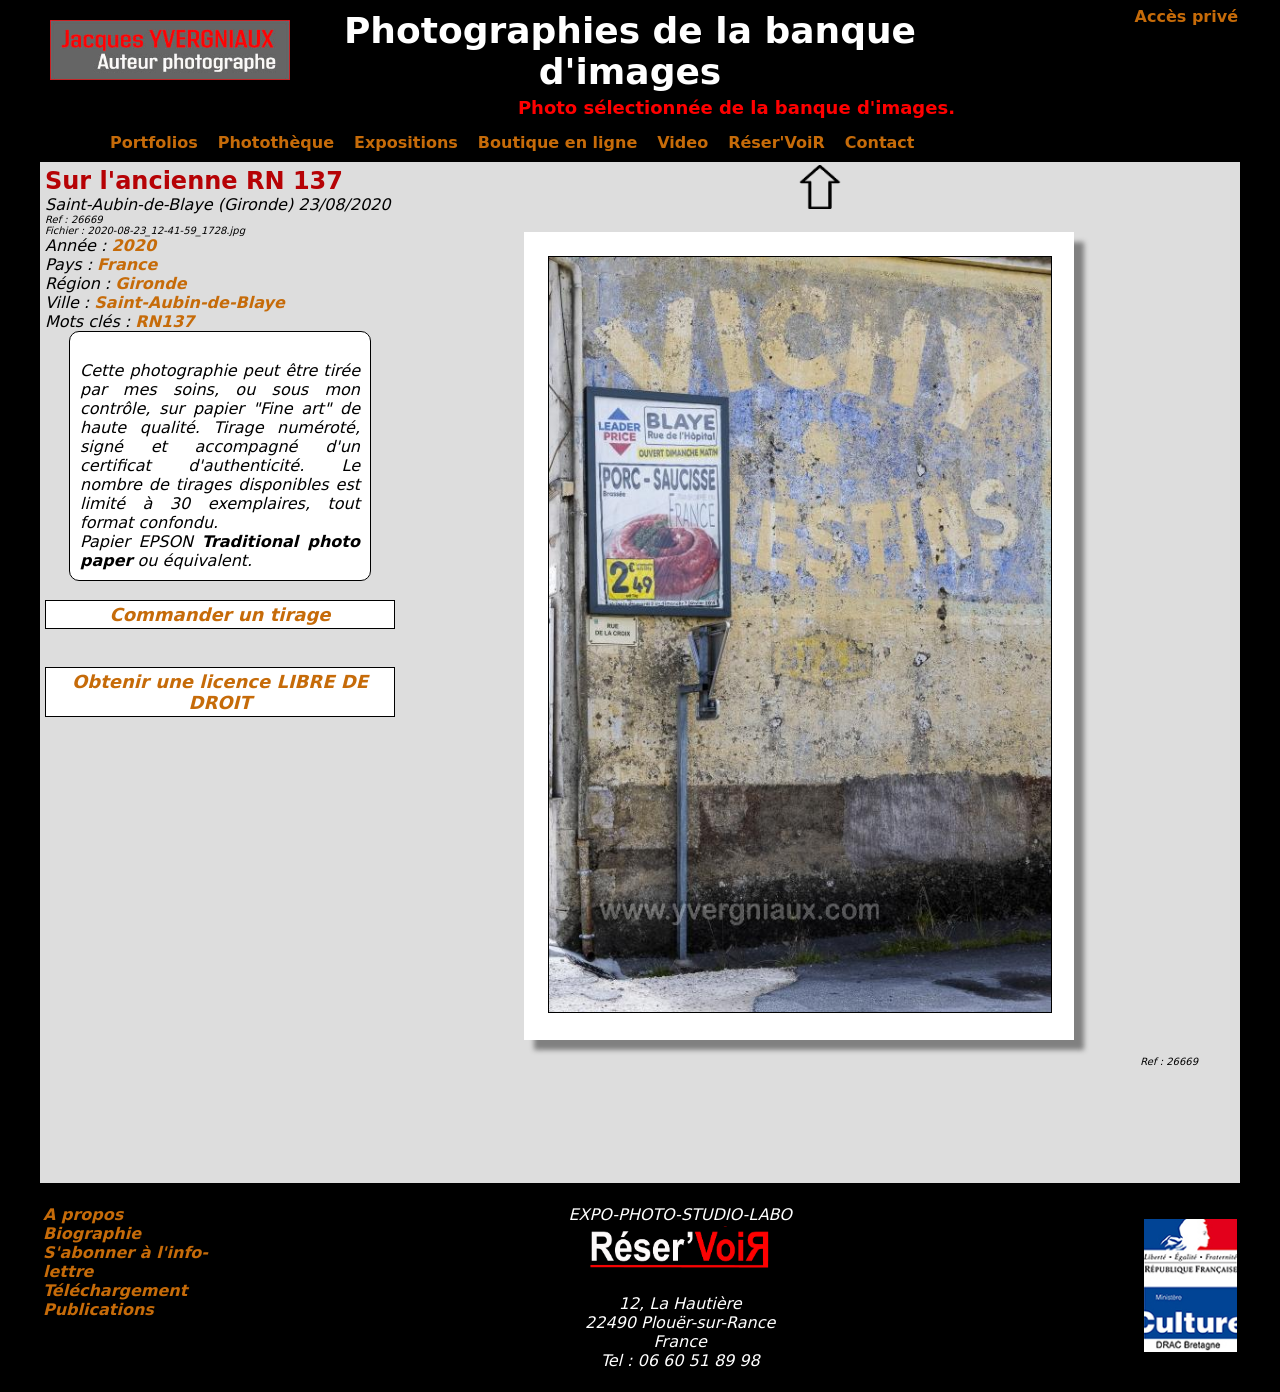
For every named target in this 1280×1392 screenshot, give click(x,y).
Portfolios (154, 142)
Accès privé (1186, 16)
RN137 (164, 321)
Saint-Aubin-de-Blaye (189, 302)
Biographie (92, 1233)
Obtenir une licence (220, 692)
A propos (83, 1214)
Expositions (406, 142)
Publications (98, 1309)
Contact (880, 142)
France (127, 264)
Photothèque (276, 142)
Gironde (150, 283)
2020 (133, 245)
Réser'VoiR (776, 142)
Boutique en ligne (557, 142)
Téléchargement (115, 1290)
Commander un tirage (219, 614)
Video (682, 142)
